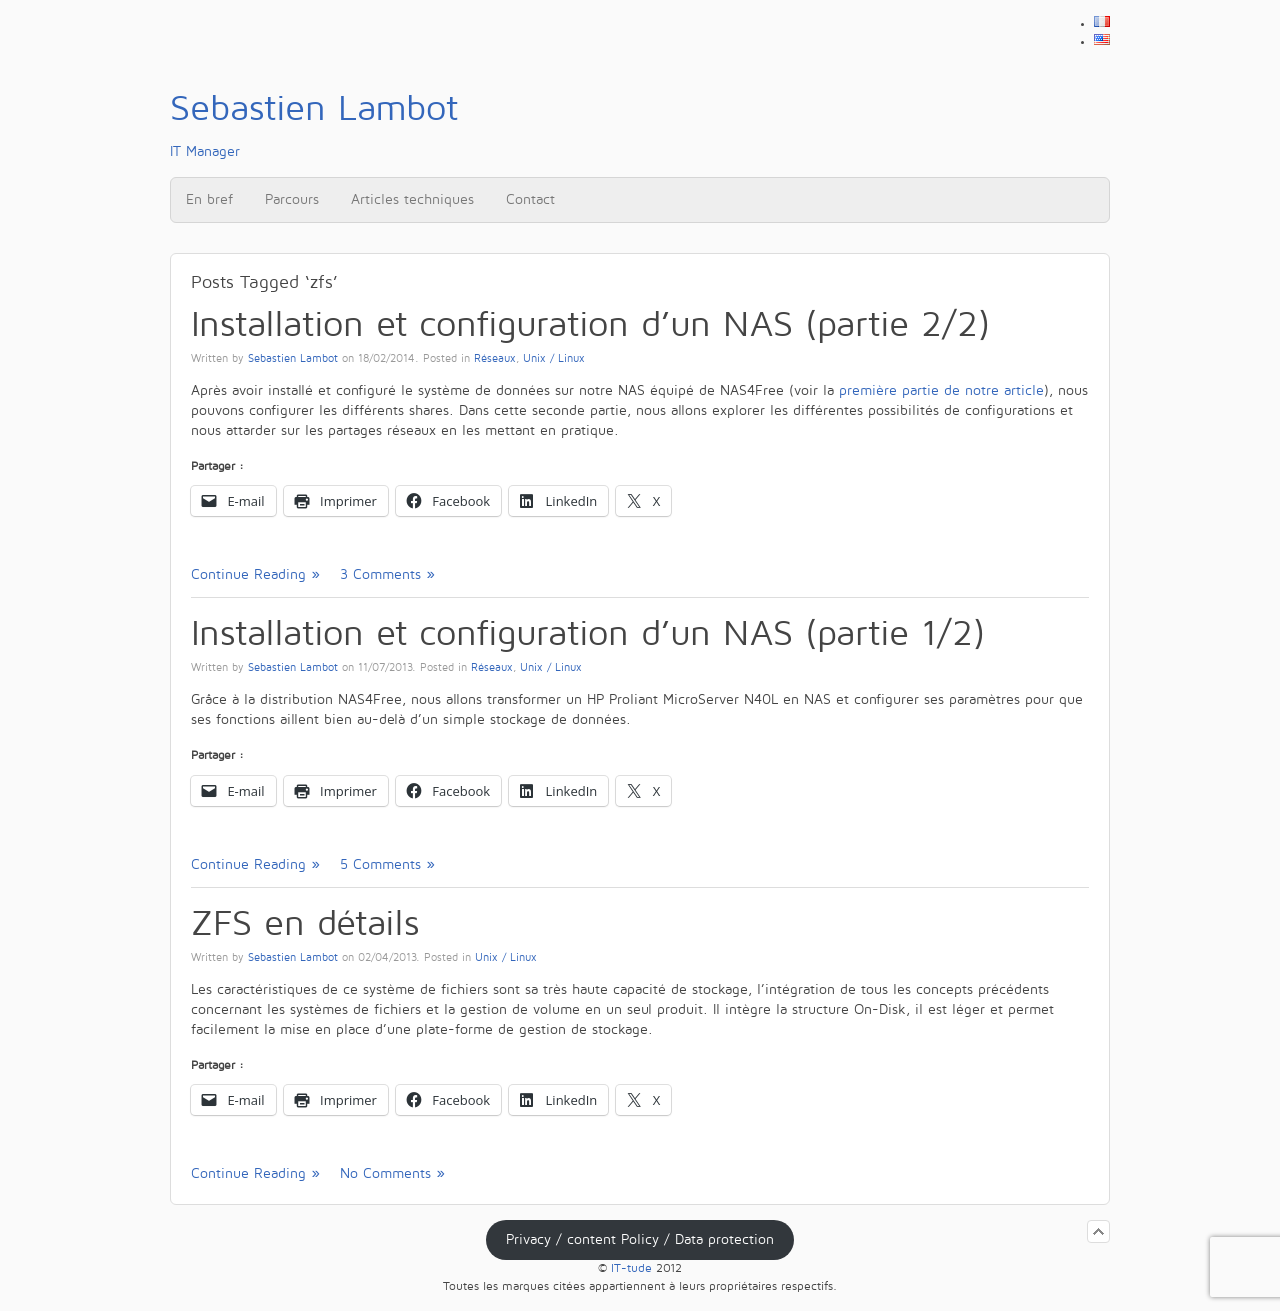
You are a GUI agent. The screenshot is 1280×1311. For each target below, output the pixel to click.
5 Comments (380, 864)
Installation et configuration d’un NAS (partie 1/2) (588, 633)
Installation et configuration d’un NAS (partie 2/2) (590, 324)
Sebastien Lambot (293, 359)
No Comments (385, 1173)
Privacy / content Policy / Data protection (640, 1239)
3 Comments (380, 574)
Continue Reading (248, 574)
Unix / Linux (554, 359)
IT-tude (631, 1268)
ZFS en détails (305, 923)
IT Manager (314, 124)
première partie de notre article (941, 390)
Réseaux (495, 359)
